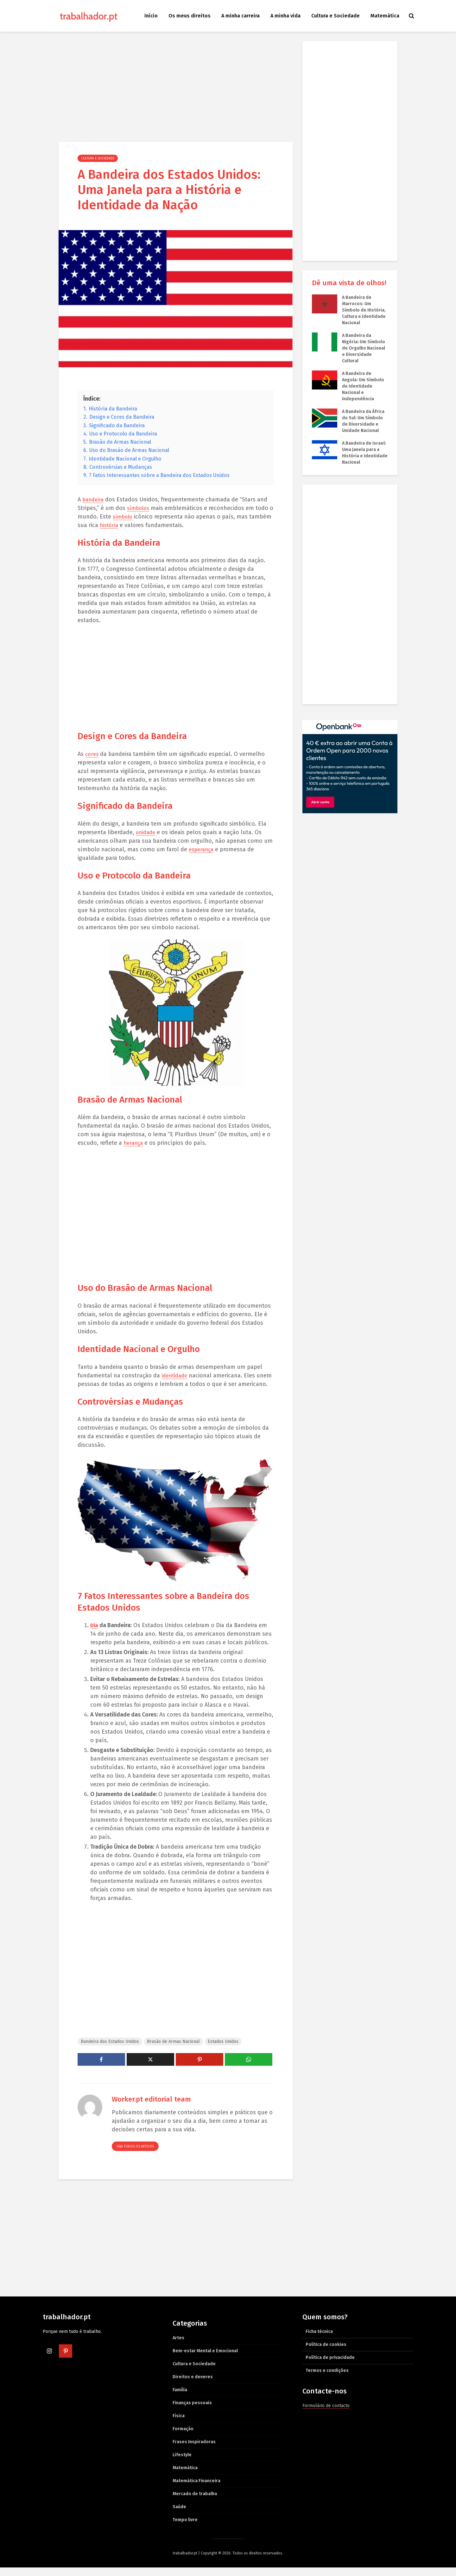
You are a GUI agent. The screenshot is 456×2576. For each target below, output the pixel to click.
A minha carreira (240, 16)
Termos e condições (327, 2379)
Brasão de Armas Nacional (173, 2050)
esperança (202, 849)
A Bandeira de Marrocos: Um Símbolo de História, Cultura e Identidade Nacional (364, 310)
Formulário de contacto (326, 2414)
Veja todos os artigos (135, 2155)
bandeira (93, 499)
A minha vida (285, 16)
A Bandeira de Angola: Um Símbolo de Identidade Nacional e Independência (363, 386)
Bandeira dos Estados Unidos (110, 2050)
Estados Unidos (223, 2050)
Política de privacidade (330, 2366)
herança (134, 1142)
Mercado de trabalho (195, 2502)
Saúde (179, 2515)
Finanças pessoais (192, 2411)
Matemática (384, 16)
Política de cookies (326, 2353)
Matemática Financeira (196, 2489)
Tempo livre (185, 2528)
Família (180, 2398)
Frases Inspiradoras (194, 2450)
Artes (178, 2346)
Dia (94, 1633)
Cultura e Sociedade (335, 16)
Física (179, 2424)
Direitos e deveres (193, 2385)
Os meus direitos (189, 16)
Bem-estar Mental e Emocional (205, 2359)
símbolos (139, 508)
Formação (183, 2437)
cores (92, 753)
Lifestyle (182, 2463)
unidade (146, 832)
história (133, 525)
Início (151, 16)
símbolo (129, 516)
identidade (176, 1375)
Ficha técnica (319, 2340)
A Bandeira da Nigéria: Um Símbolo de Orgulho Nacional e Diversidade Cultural (363, 348)
